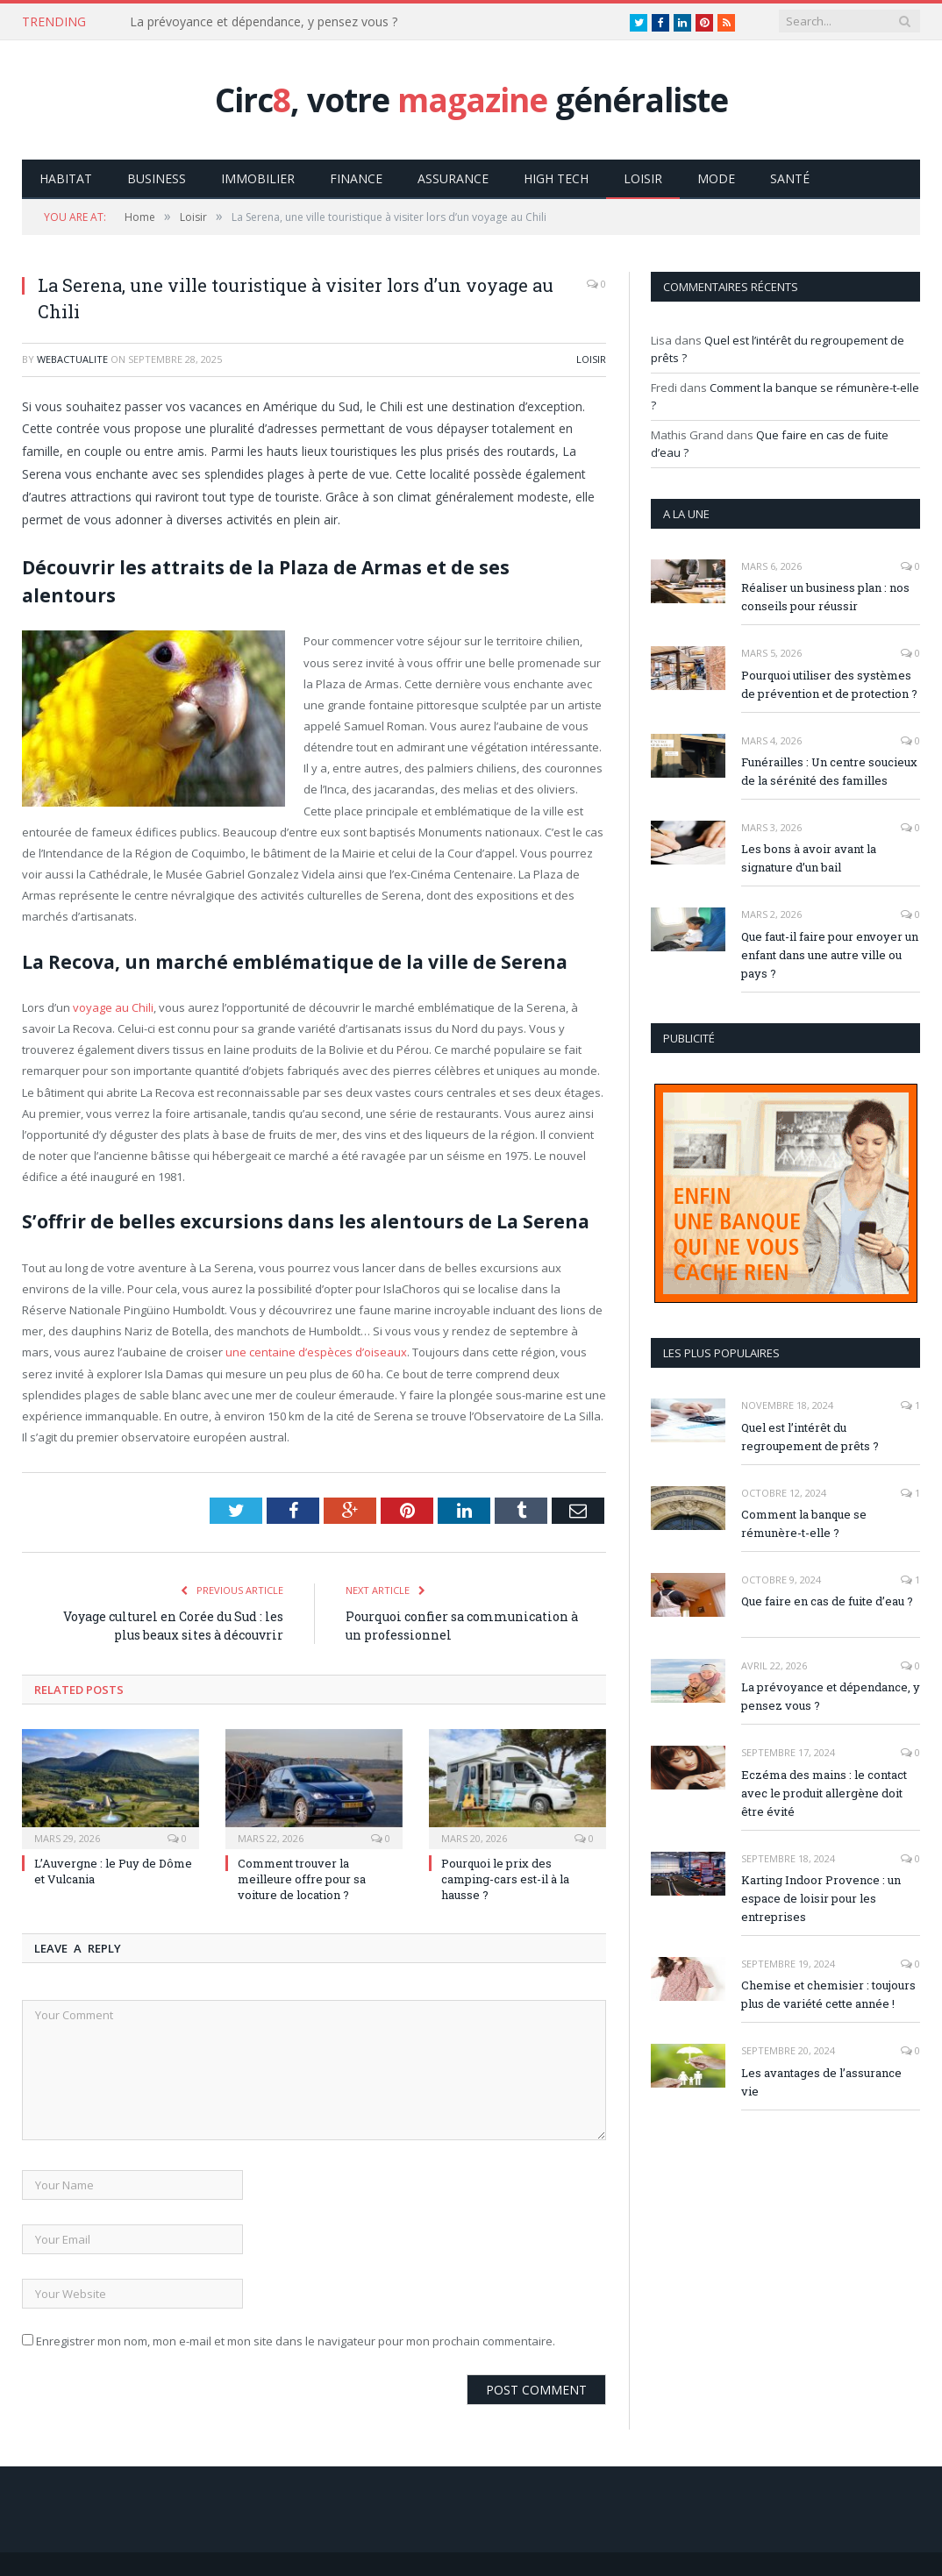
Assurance (453, 177)
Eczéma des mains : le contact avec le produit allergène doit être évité (824, 1792)
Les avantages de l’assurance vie (821, 2081)
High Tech (556, 177)
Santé (790, 177)
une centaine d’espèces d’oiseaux (316, 1351)
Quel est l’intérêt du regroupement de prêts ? (810, 1436)
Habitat (65, 177)
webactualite (72, 358)
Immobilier (258, 177)
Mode (716, 177)
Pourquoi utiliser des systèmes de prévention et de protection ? (829, 683)
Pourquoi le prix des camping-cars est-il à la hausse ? (505, 1878)
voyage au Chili (113, 1006)
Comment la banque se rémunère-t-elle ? (804, 1522)
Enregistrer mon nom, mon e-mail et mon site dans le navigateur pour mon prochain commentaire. (295, 2340)
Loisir (643, 177)
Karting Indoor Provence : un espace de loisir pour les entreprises (821, 1897)
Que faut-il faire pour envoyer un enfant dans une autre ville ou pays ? (829, 954)
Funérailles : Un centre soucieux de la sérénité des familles (829, 770)
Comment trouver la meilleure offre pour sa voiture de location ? (302, 1878)
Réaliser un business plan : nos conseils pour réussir (825, 596)
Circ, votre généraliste (471, 99)
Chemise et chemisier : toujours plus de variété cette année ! (828, 1993)
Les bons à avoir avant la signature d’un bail (808, 857)
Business (156, 177)
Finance (356, 177)
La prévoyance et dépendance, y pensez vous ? (263, 22)
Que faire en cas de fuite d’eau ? (827, 1600)
